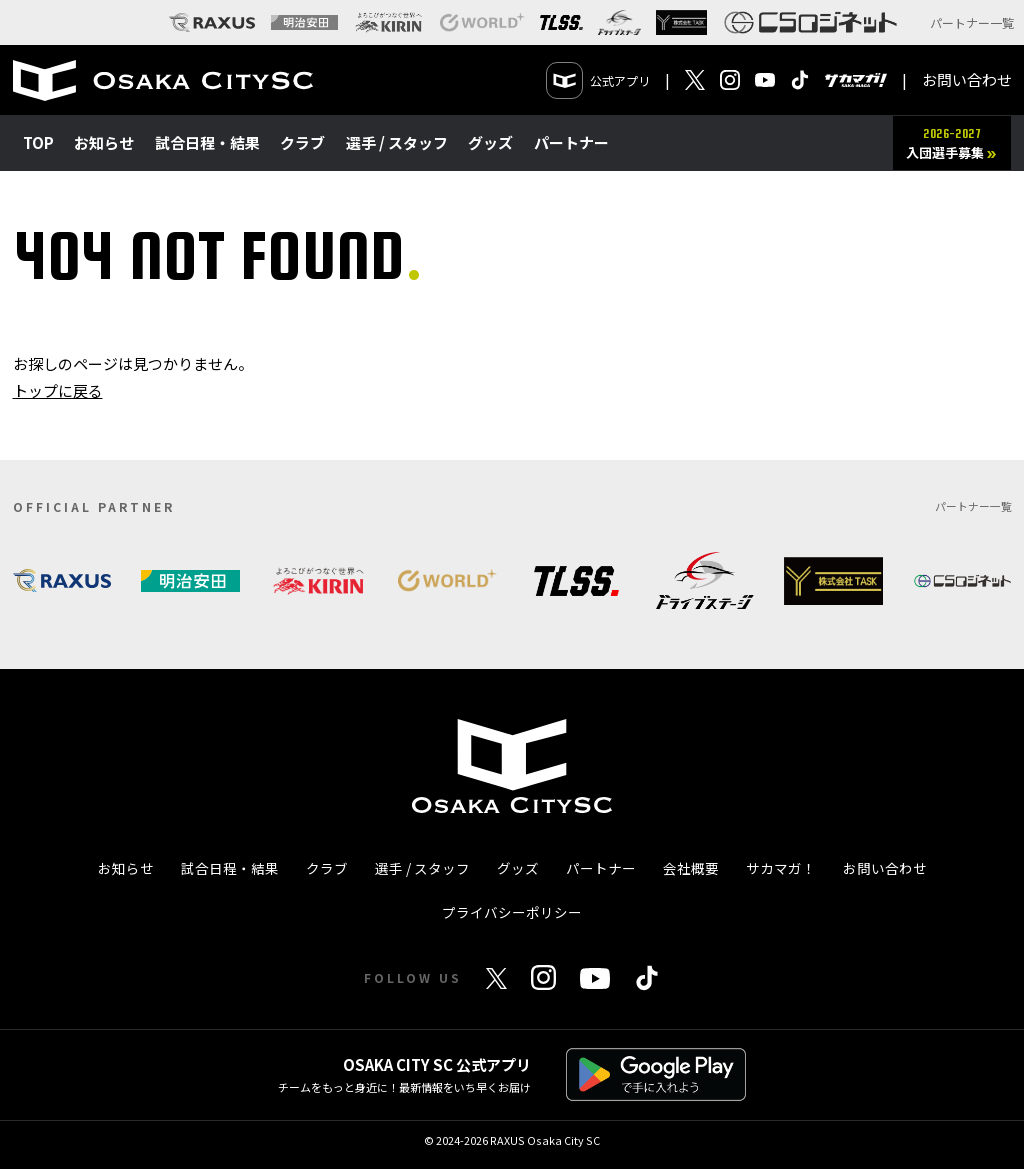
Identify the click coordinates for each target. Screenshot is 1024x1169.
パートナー (571, 142)
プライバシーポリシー (512, 912)
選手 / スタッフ (397, 142)
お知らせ (104, 142)
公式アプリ (598, 80)
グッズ (490, 142)
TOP (38, 142)
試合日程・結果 (207, 142)
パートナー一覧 (972, 22)
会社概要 (691, 868)
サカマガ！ (781, 868)
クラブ (302, 142)
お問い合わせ (967, 79)
